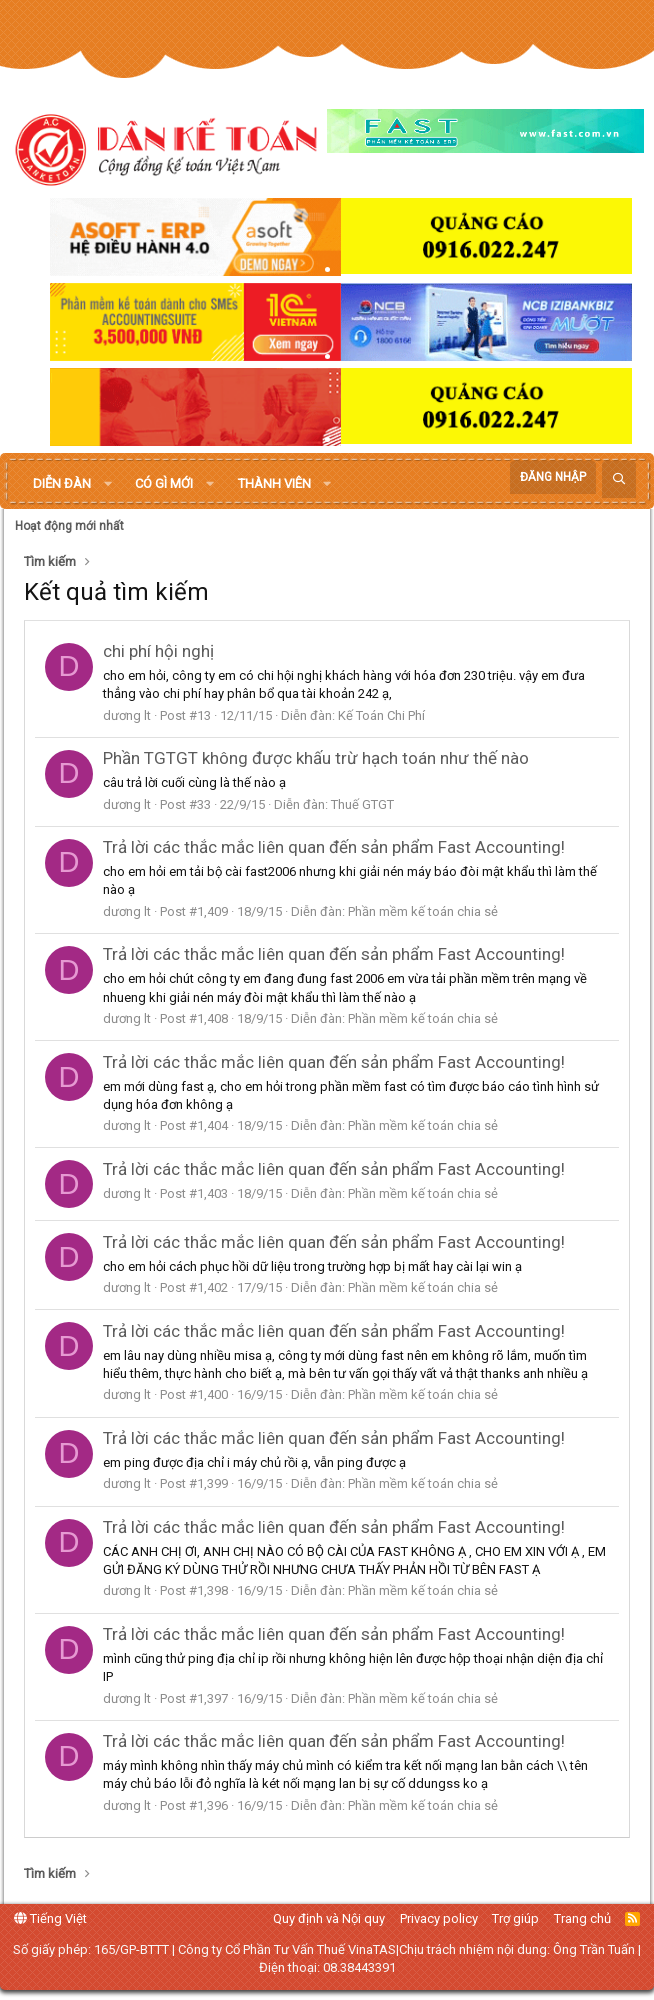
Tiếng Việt (50, 1918)
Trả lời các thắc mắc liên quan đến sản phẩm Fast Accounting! (334, 847)
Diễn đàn (62, 483)
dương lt (127, 715)
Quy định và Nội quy (329, 1918)
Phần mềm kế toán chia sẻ (423, 911)
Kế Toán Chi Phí (381, 715)
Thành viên (274, 483)
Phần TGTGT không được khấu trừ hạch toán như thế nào (316, 758)
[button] (108, 484)
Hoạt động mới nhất (69, 526)
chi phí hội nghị (158, 651)
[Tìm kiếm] (619, 479)
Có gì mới (164, 483)
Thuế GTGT (362, 804)
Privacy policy (439, 1918)
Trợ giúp (515, 1918)
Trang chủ (582, 1918)
